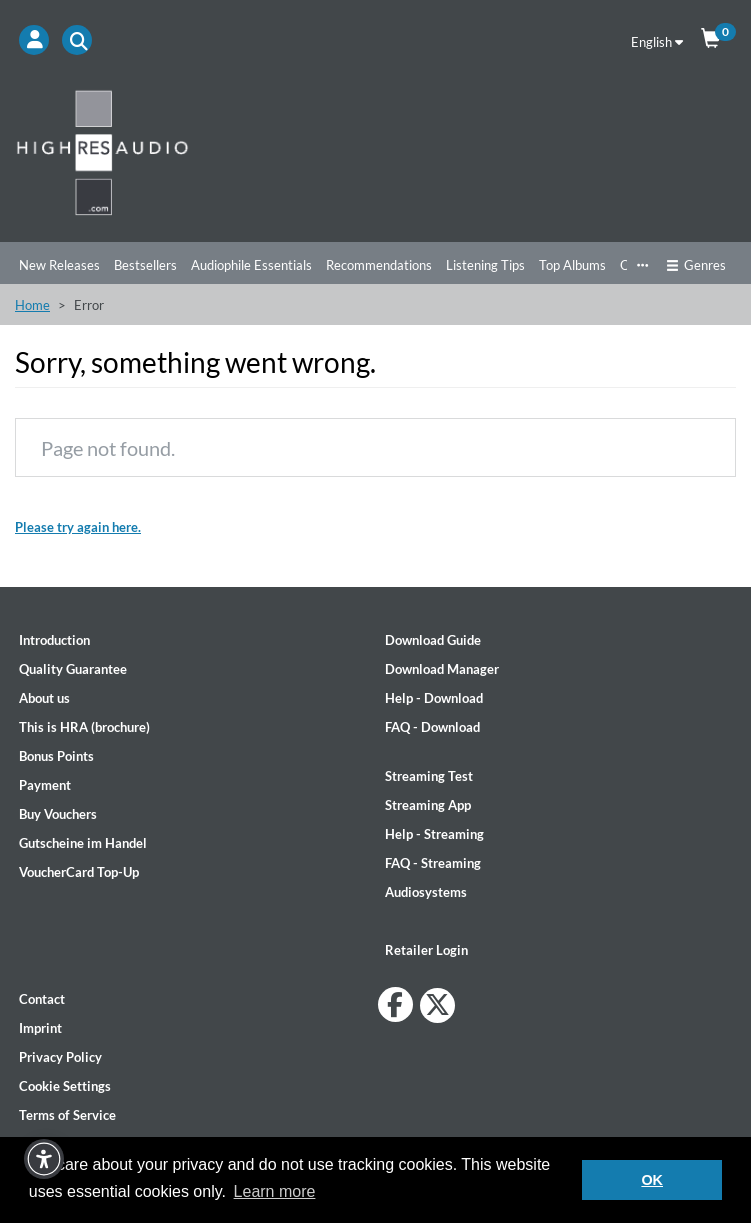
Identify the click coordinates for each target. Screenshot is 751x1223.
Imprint (40, 1028)
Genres (696, 265)
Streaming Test (429, 776)
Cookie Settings (65, 1086)
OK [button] (652, 1180)
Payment (45, 785)
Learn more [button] (275, 1191)
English (657, 42)
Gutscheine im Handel (83, 843)
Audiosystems (426, 892)
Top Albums (572, 265)
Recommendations (379, 265)
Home (32, 305)
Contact (42, 999)
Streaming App (428, 805)
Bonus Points (56, 756)
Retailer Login (426, 950)
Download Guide (433, 640)
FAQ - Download (432, 727)
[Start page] (375, 152)
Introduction (54, 640)
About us (44, 698)
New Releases (59, 265)
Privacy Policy (60, 1057)
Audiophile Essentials (251, 265)
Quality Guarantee (73, 669)
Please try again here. (78, 527)
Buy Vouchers (58, 814)
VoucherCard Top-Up (79, 872)
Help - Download (434, 698)
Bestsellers (145, 265)
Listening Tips (485, 265)
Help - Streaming (434, 834)
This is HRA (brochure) (84, 727)
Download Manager (442, 669)
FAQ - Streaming (433, 863)
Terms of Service (67, 1115)
